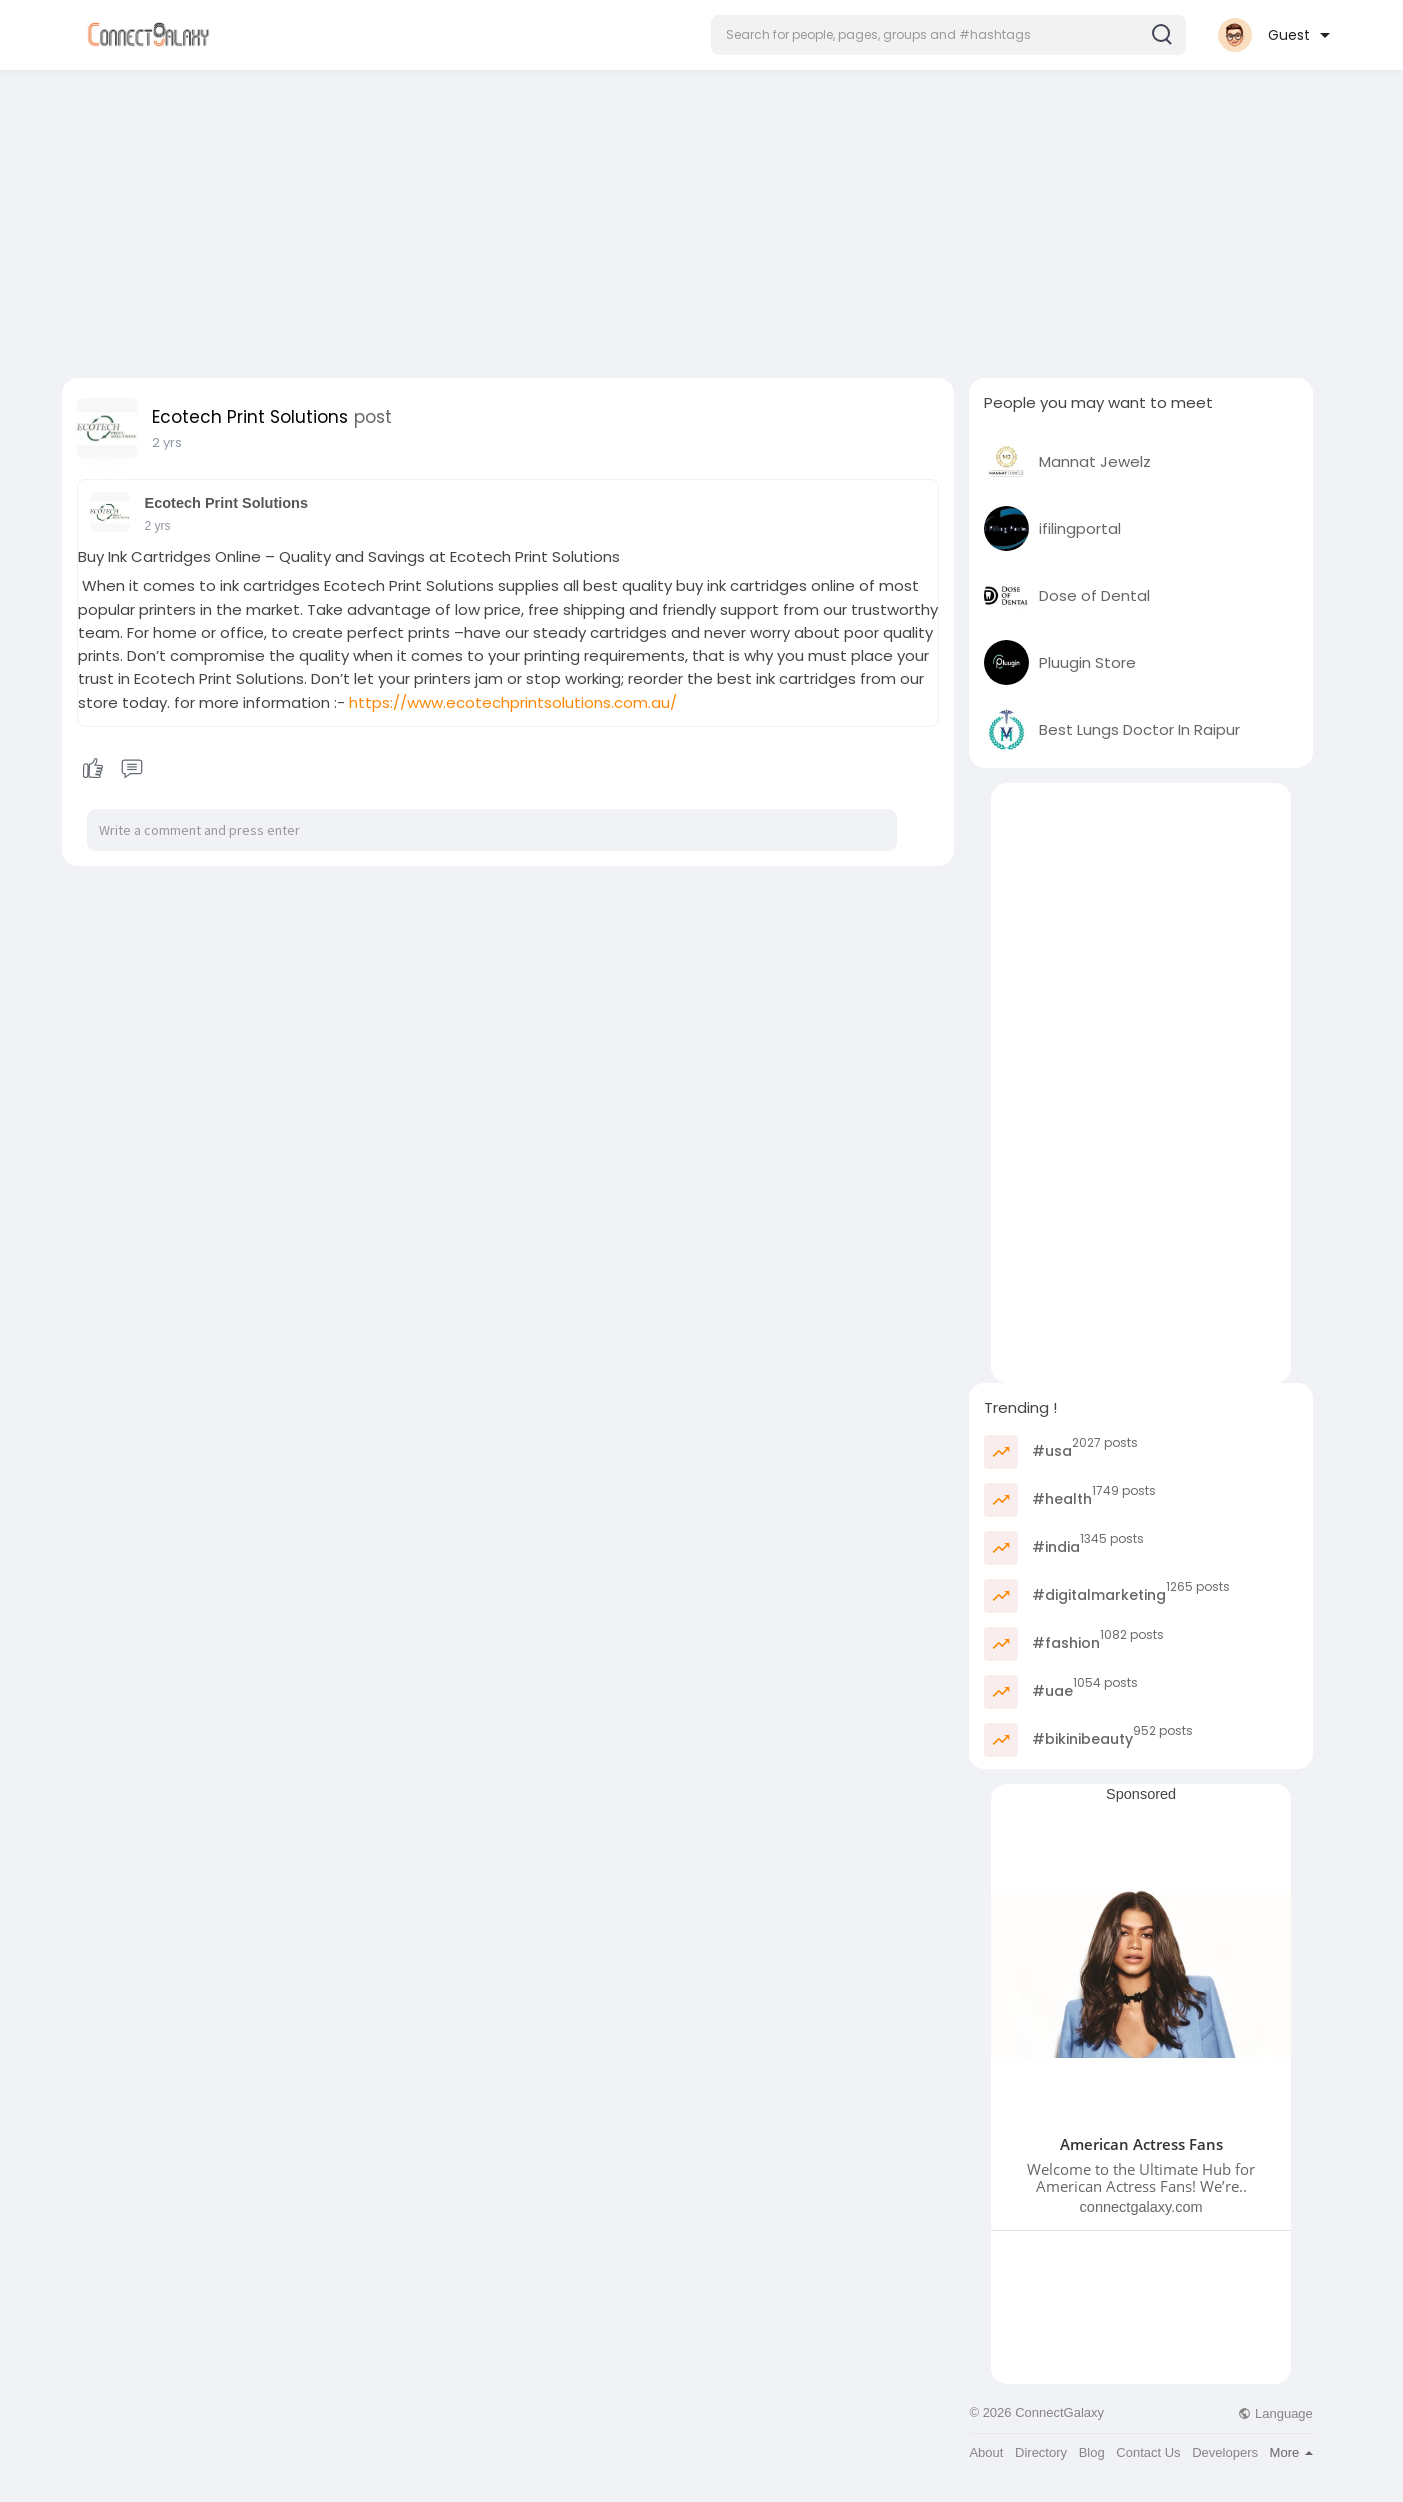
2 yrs (167, 442)
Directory (1041, 2452)
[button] (948, 35)
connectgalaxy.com (1141, 2207)
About (986, 2452)
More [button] (1291, 2452)
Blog (1092, 2452)
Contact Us (1148, 2452)
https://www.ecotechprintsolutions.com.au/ (513, 702)
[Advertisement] (702, 218)
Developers (1225, 2452)
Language (1275, 2413)
